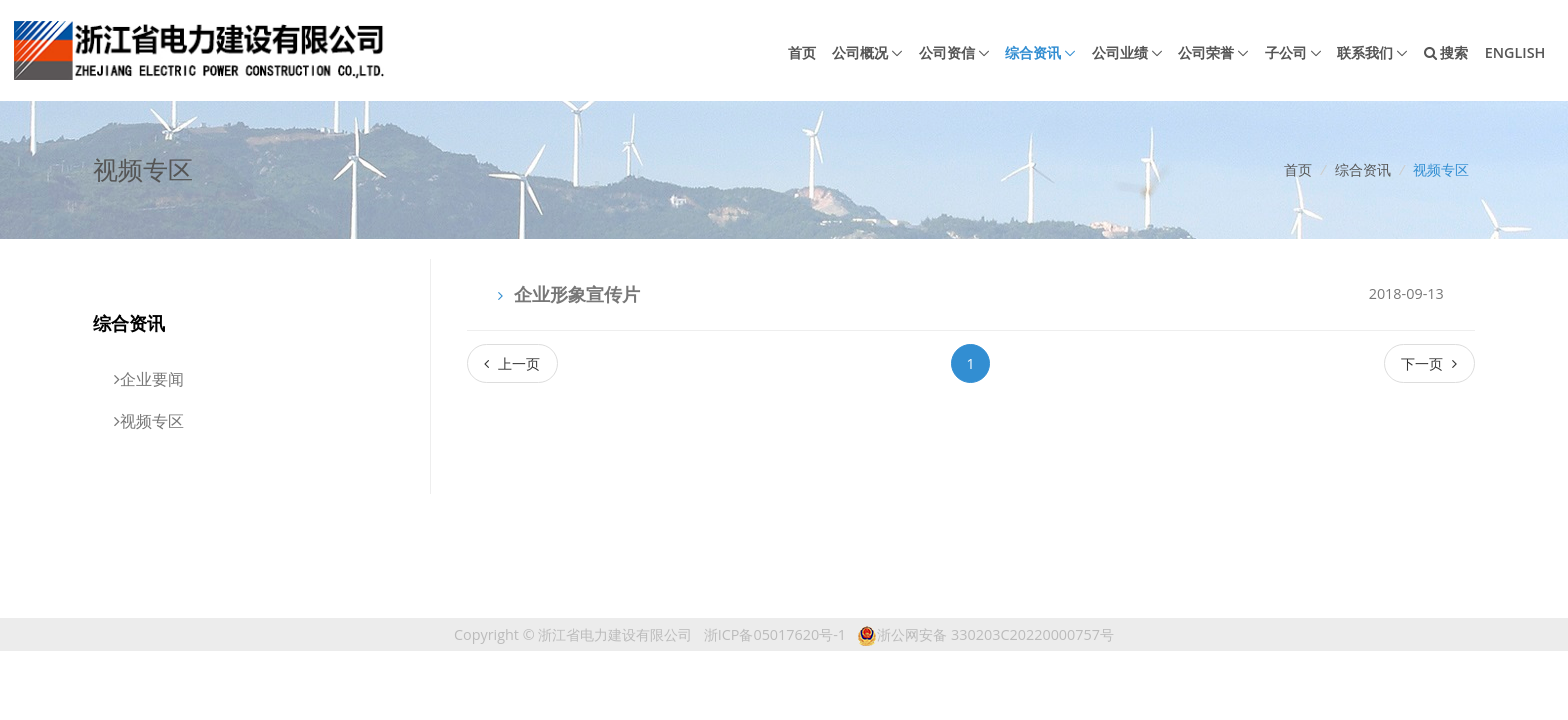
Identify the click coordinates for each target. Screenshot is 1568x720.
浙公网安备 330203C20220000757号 (985, 634)
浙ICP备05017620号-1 (775, 634)
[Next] (1429, 363)
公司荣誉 (1206, 52)
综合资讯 (1033, 52)
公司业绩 (1120, 52)
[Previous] (512, 363)
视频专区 (1441, 169)
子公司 (1286, 52)
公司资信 (947, 52)
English (1515, 52)
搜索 (1446, 52)
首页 (802, 52)
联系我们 (1365, 52)
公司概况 (860, 52)
